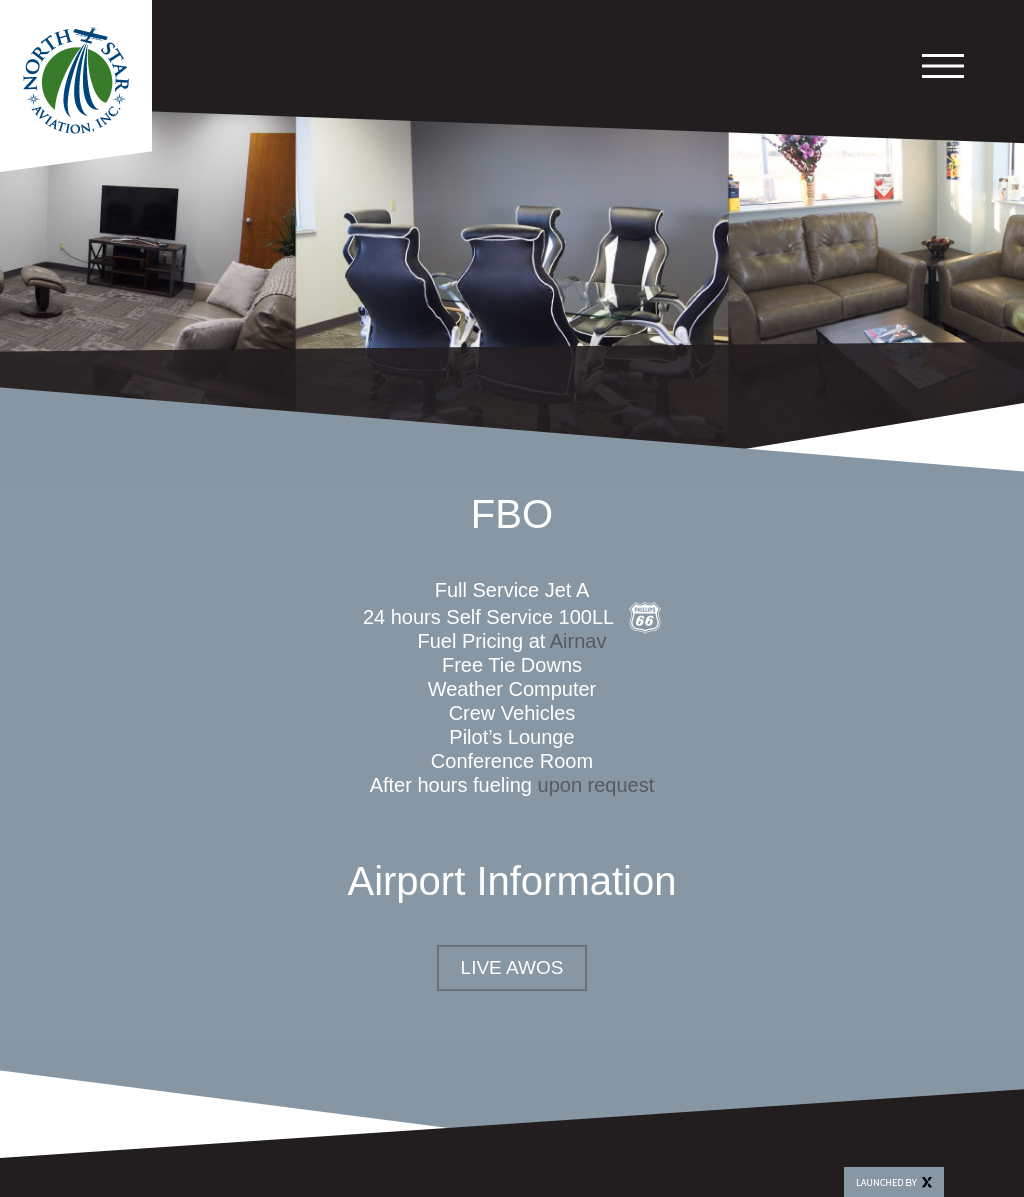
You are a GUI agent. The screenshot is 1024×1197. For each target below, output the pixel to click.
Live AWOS (512, 967)
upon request (596, 785)
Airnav (578, 641)
